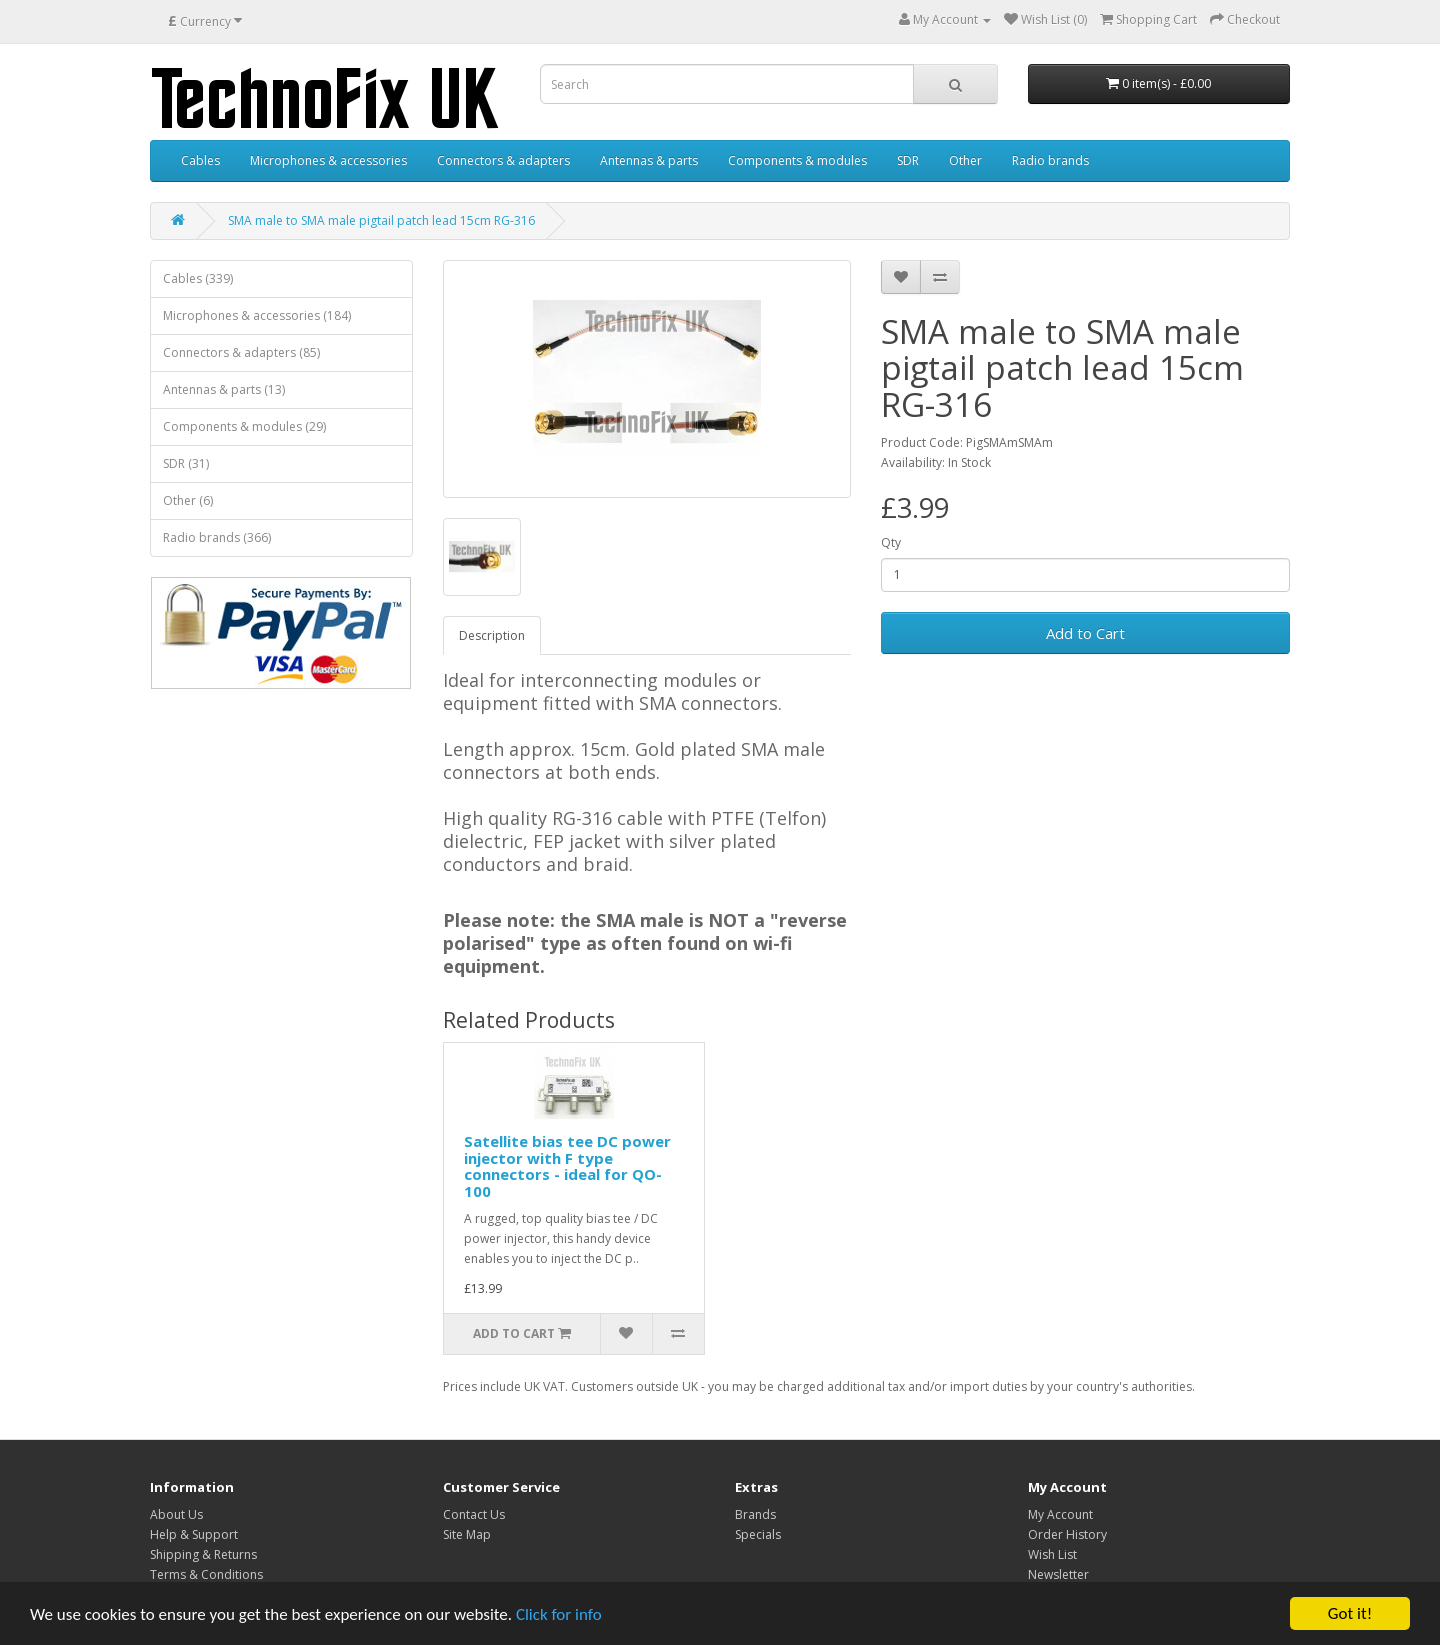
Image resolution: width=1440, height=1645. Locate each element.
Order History (1067, 1534)
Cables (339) (198, 278)
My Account (1060, 1514)
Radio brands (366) (217, 537)
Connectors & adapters (503, 160)
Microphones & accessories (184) (257, 315)
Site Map (467, 1534)
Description (492, 635)
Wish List (1052, 1554)
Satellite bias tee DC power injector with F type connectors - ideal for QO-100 (567, 1166)
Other (965, 160)
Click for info (559, 1614)
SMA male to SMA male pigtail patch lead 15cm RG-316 (381, 220)
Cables (200, 160)
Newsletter (1058, 1574)
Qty (891, 542)
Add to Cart (1085, 633)
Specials (758, 1534)
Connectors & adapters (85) (241, 352)
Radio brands (1050, 160)
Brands (755, 1514)
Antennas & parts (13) (224, 389)
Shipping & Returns (203, 1554)
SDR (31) (186, 463)
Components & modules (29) (244, 426)
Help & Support (194, 1534)
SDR (908, 160)
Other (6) (188, 500)
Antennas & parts (649, 160)
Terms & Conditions (206, 1574)
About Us (176, 1514)
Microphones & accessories (328, 160)
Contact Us (474, 1514)
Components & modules (797, 160)
